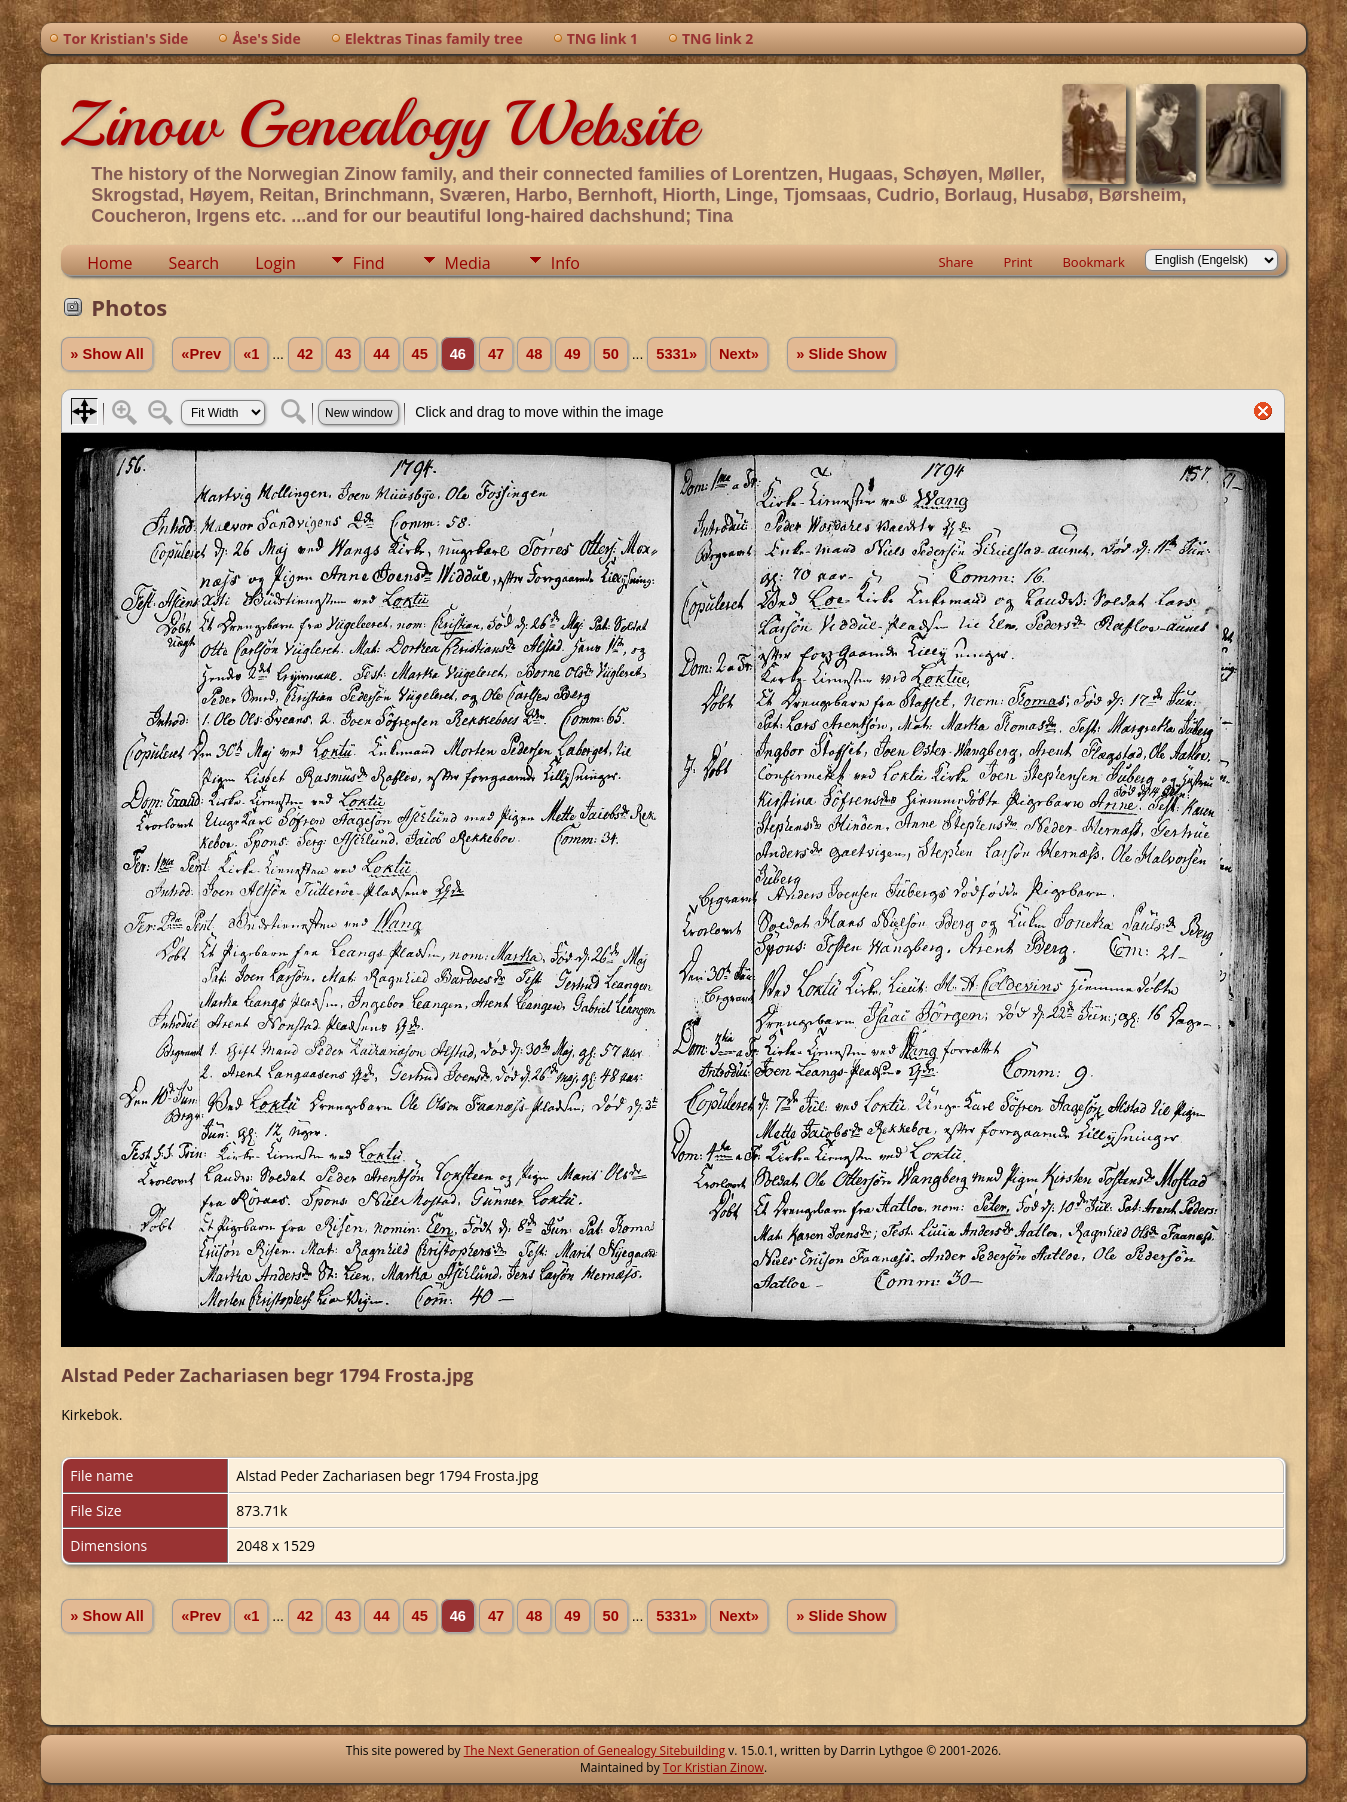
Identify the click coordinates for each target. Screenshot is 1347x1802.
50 (611, 354)
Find (369, 263)
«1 (251, 354)
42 (305, 354)
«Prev (201, 354)
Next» (739, 354)
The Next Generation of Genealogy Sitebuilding (595, 1750)
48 (534, 354)
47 (496, 354)
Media (468, 263)
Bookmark (1093, 262)
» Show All (107, 354)
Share (955, 262)
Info (565, 263)
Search (194, 263)
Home (109, 263)
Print (1017, 262)
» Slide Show (841, 354)
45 (420, 354)
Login (275, 263)
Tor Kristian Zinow (713, 1767)
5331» (676, 354)
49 (572, 354)
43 (343, 354)
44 (381, 354)
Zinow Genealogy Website (379, 124)
